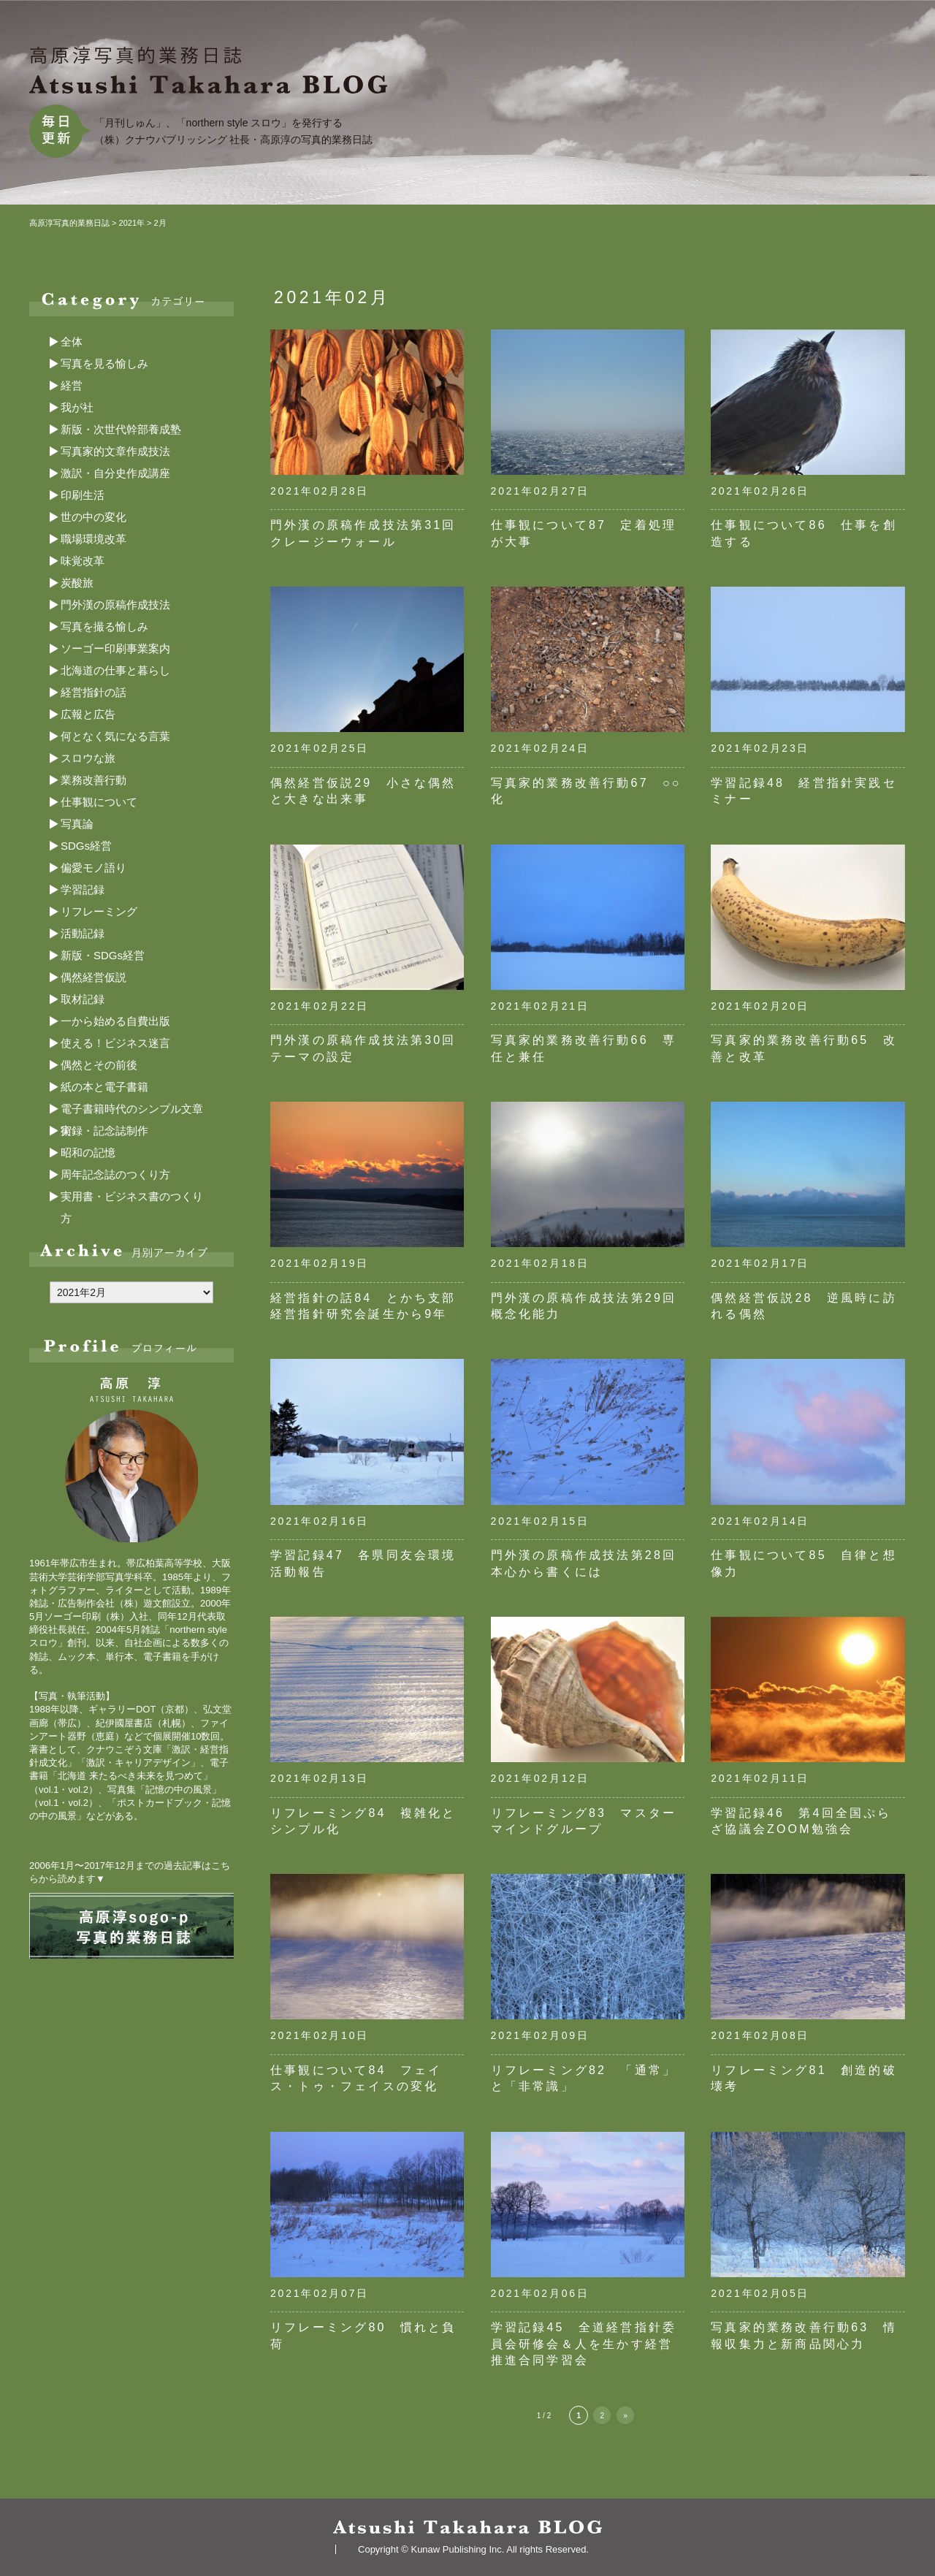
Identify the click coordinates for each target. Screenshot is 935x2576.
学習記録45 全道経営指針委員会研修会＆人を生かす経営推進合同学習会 (584, 2343)
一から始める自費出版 (115, 1021)
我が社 (77, 407)
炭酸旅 (77, 582)
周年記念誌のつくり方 (115, 1174)
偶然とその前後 (99, 1065)
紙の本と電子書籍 (104, 1087)
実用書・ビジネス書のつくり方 (132, 1199)
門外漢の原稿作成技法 (115, 604)
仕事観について (99, 802)
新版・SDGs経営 (103, 955)
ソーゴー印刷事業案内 (115, 648)
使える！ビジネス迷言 (115, 1043)
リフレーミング (99, 911)
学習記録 (82, 889)
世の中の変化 (93, 517)
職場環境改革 (93, 539)
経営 (72, 385)
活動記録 (82, 933)
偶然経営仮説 (93, 977)
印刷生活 (82, 495)
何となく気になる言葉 (115, 736)
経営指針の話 (93, 692)
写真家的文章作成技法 (115, 451)
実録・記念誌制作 (104, 1130)
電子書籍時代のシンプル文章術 (132, 1111)
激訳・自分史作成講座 (115, 473)
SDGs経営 (86, 845)
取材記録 (82, 999)
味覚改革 (82, 561)
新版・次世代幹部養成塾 (121, 429)
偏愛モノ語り (93, 867)
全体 (72, 341)
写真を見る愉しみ (104, 363)
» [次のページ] (625, 2416)
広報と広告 (88, 714)
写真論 (77, 824)
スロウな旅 (88, 758)
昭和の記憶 (88, 1152)
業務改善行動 (93, 780)
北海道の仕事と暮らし (115, 670)
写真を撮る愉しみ (104, 626)
